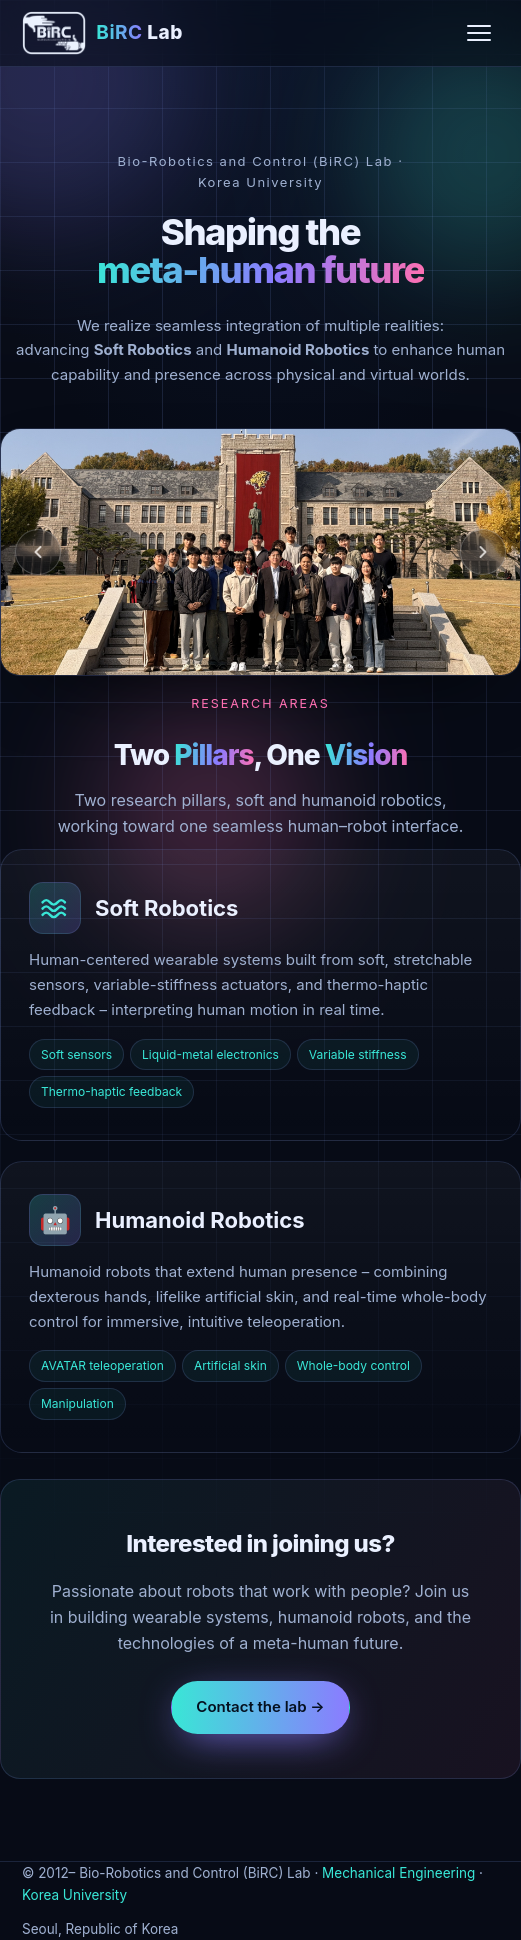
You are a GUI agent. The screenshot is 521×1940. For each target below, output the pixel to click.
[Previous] (38, 552)
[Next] (483, 552)
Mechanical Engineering (398, 1873)
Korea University (74, 1895)
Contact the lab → (260, 1706)
